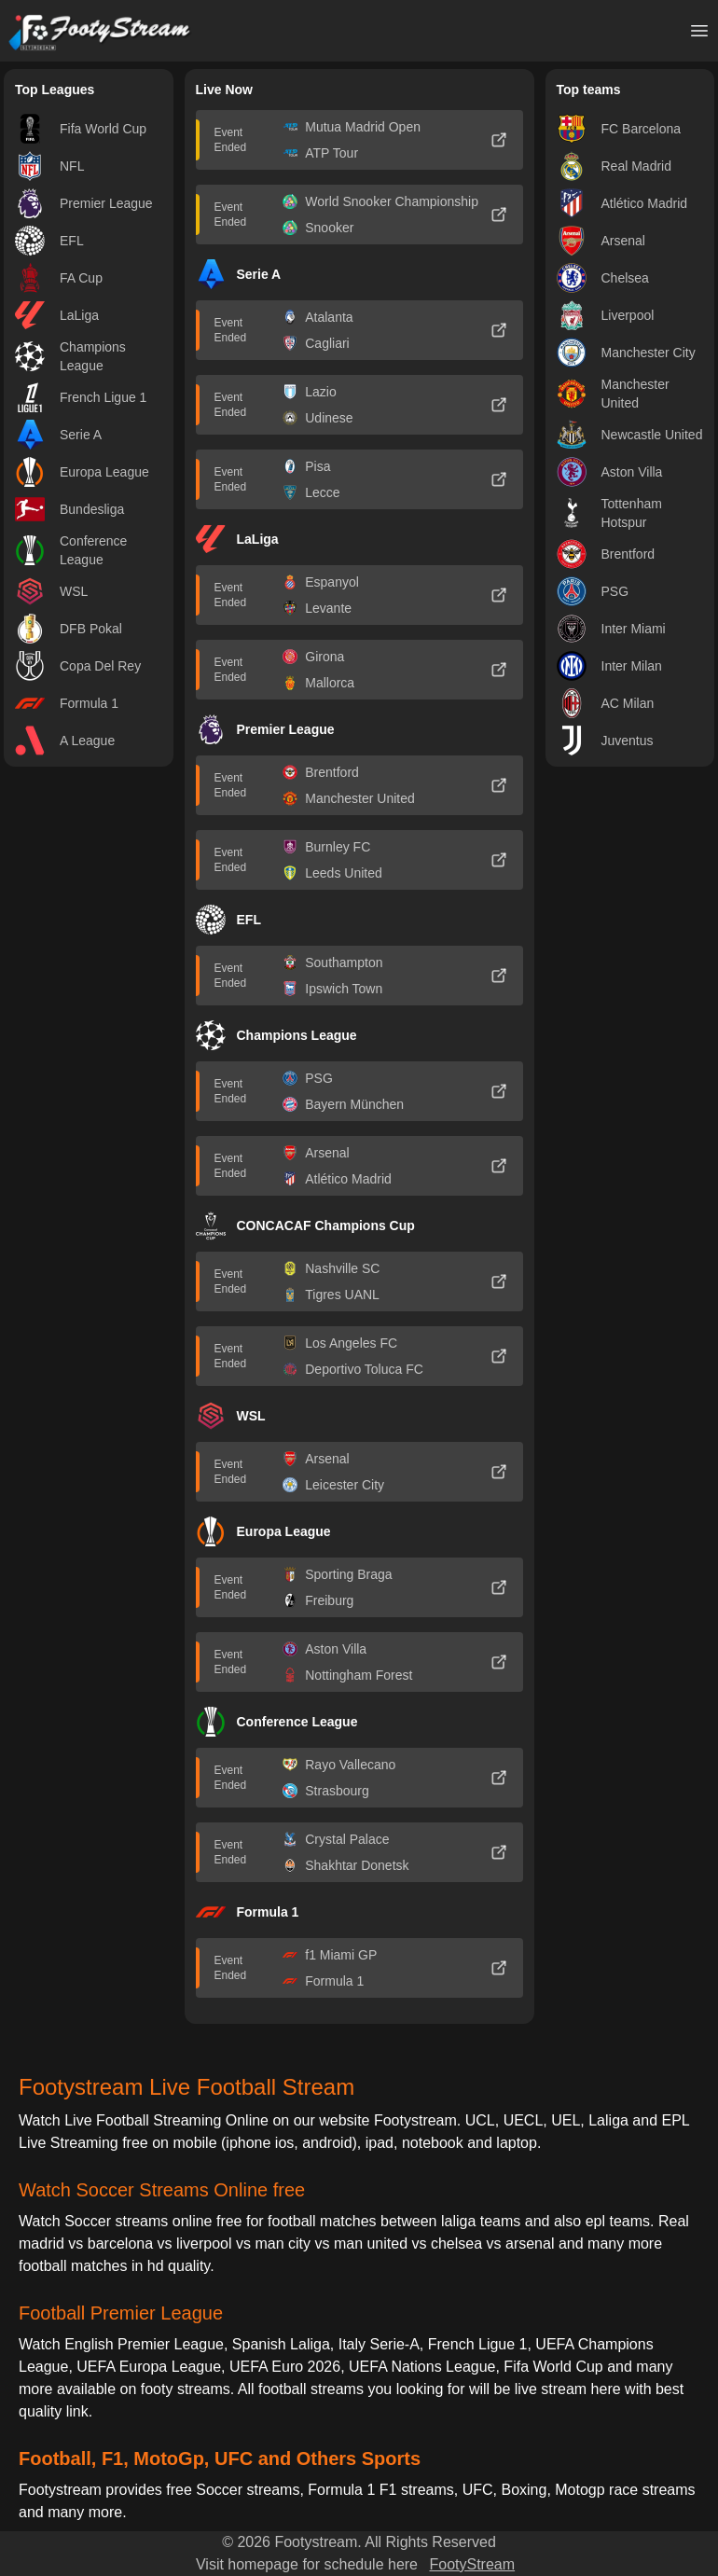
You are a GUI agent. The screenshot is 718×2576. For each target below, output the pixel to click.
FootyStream (472, 2564)
